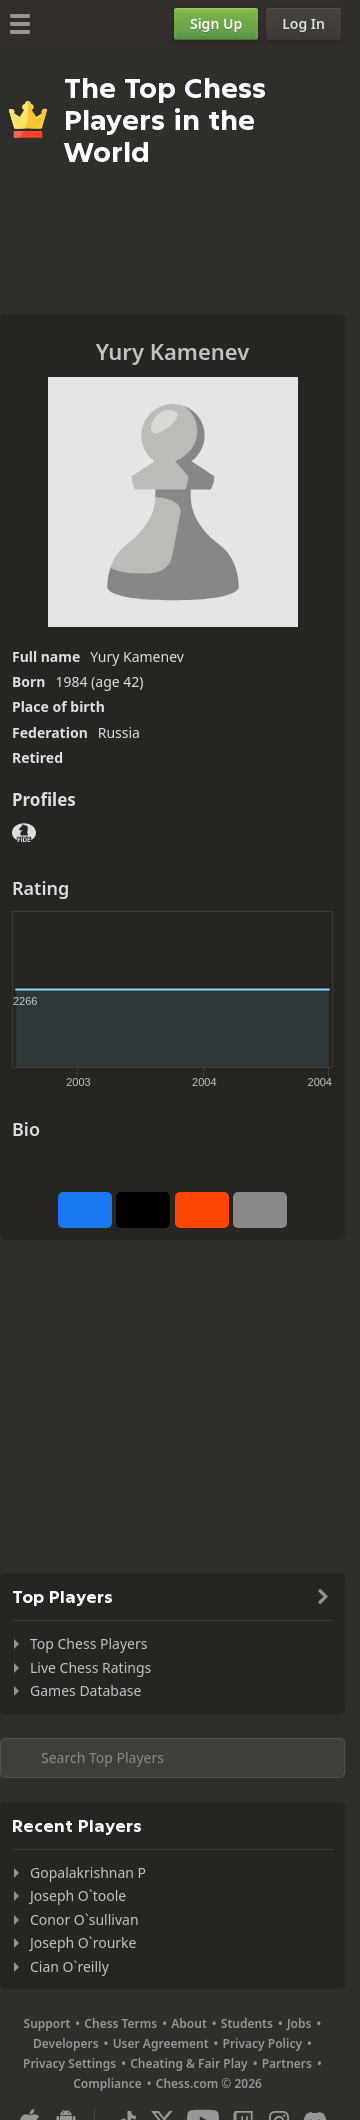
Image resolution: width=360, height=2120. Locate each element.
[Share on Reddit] (202, 1210)
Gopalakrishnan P (88, 1872)
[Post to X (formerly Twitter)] (143, 1210)
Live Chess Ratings (90, 1667)
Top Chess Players (88, 1643)
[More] (260, 1210)
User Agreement (161, 2043)
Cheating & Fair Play (189, 2063)
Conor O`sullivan (84, 1919)
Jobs (299, 2023)
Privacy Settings (69, 2063)
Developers (66, 2043)
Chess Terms (120, 2023)
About (189, 2023)
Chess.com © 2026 (209, 2083)
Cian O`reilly (69, 1966)
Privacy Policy (262, 2043)
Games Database (85, 1690)
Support (47, 2023)
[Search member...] (172, 1758)
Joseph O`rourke (83, 1942)
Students (247, 2023)
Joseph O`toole (78, 1895)
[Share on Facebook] (85, 1210)
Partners (287, 2063)
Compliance (107, 2083)
